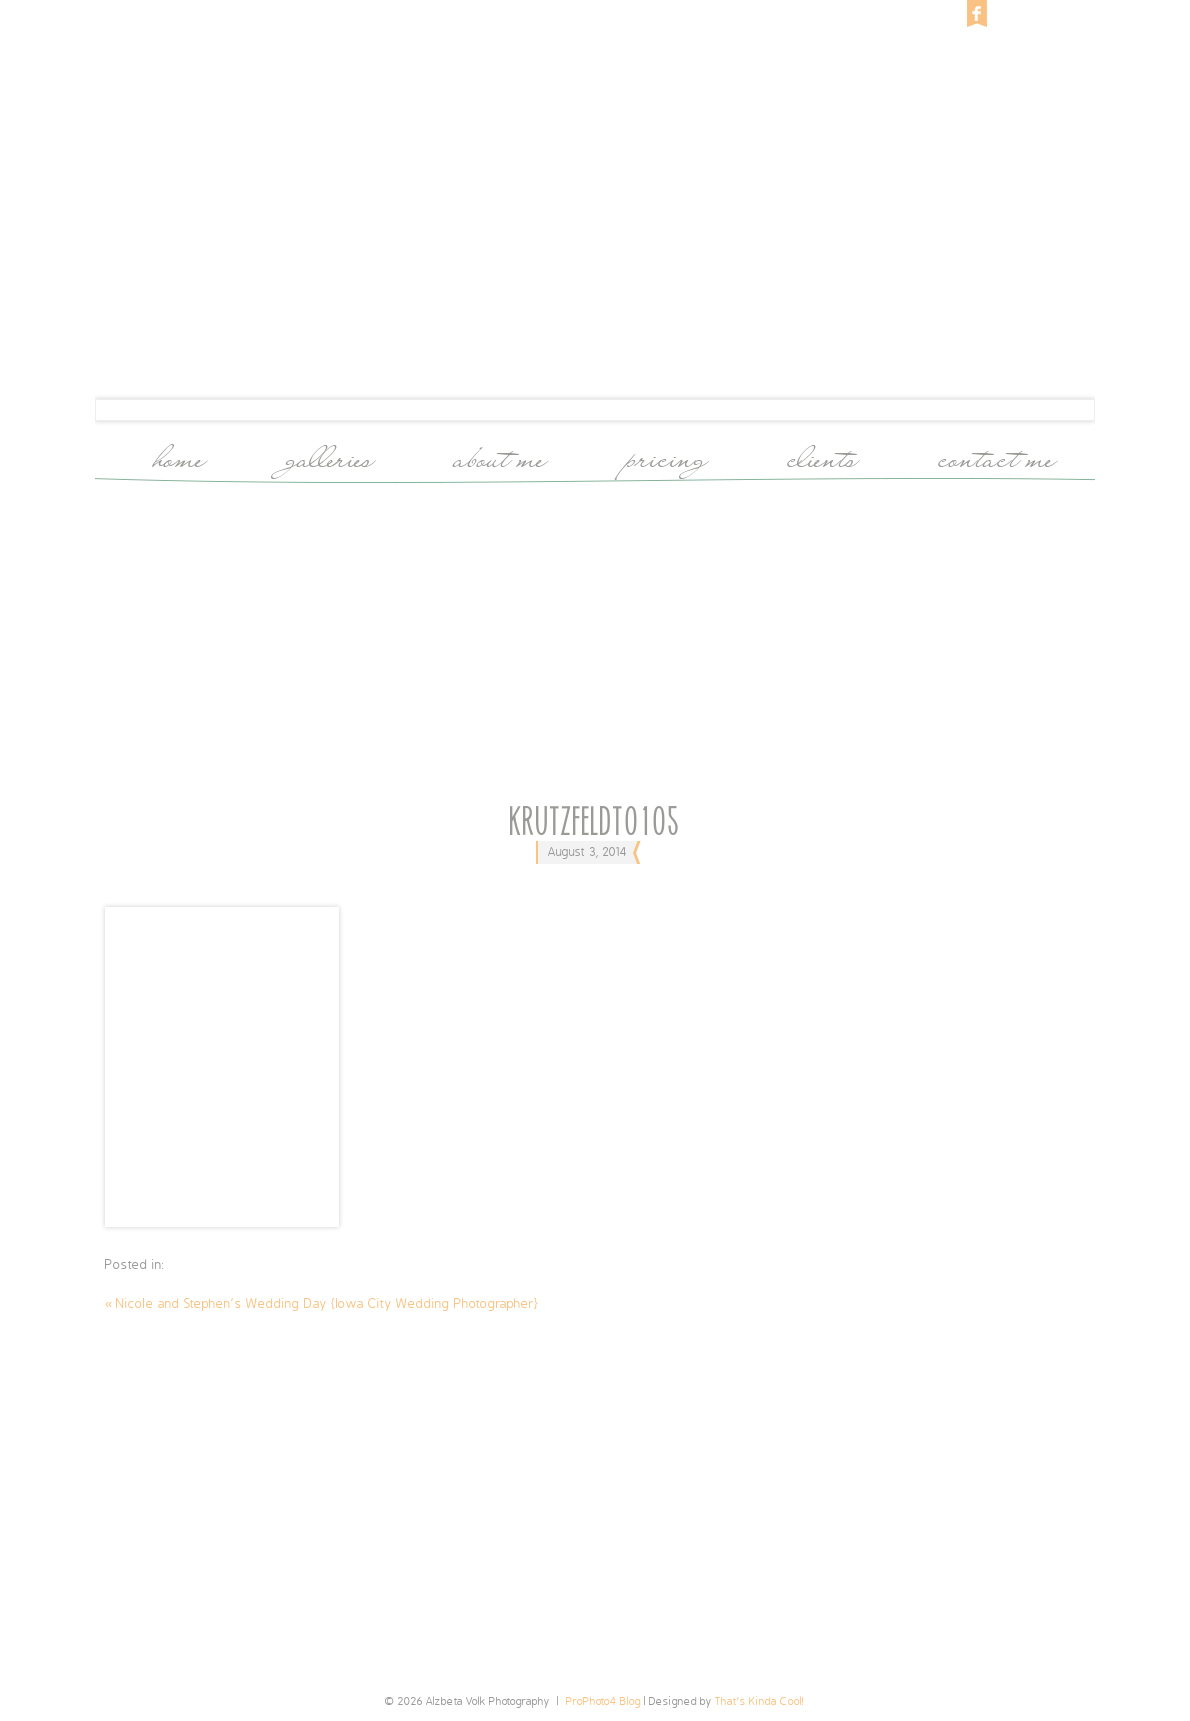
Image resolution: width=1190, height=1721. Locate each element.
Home (180, 456)
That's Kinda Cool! (760, 1702)
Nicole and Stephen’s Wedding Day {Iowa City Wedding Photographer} (322, 1304)
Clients (824, 456)
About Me (501, 456)
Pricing (668, 456)
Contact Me (998, 456)
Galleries (331, 456)
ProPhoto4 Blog (603, 1702)
